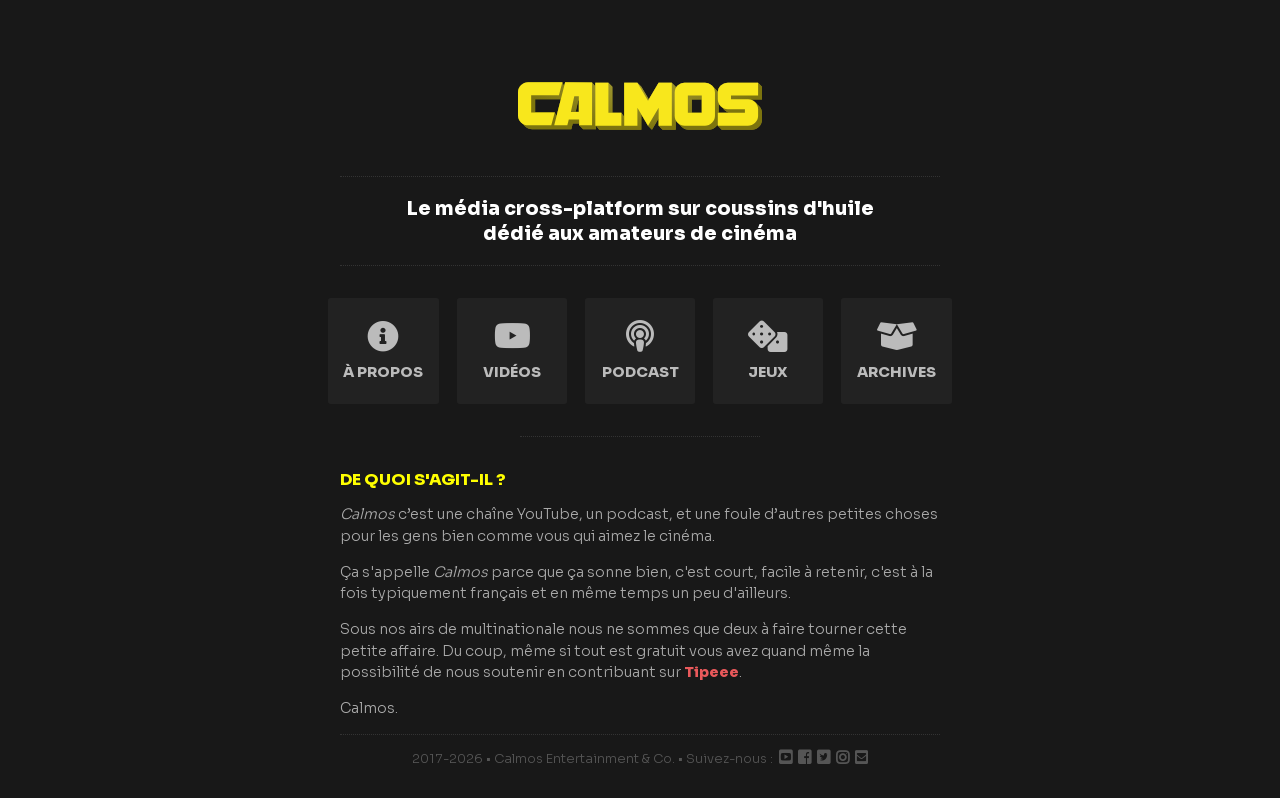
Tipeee (711, 672)
